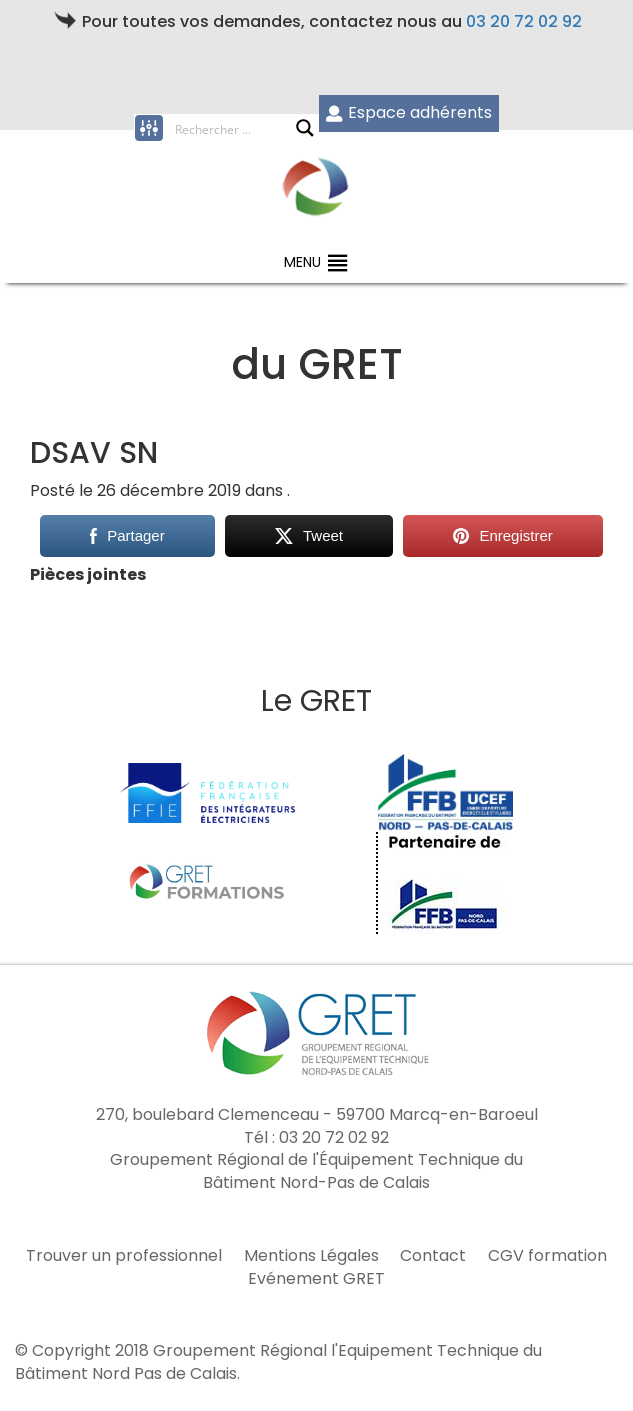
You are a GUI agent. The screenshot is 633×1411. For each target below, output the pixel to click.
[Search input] (235, 128)
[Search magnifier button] (305, 128)
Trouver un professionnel (124, 1256)
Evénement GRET (316, 1279)
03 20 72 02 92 (524, 21)
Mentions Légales (311, 1256)
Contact (433, 1256)
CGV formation (547, 1256)
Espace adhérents (408, 112)
